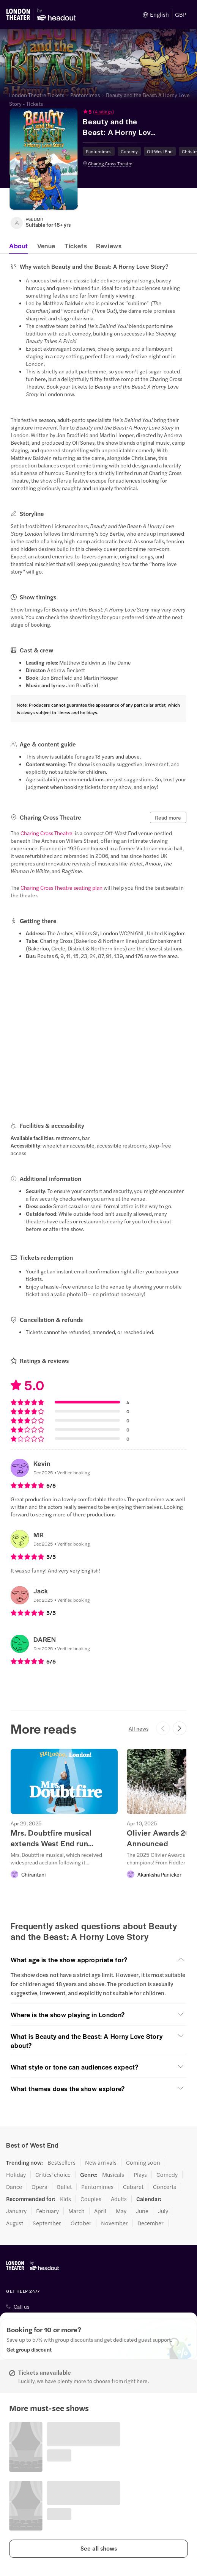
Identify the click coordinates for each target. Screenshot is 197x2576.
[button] (119, 111)
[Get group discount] (29, 2349)
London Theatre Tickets (36, 95)
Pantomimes (85, 95)
